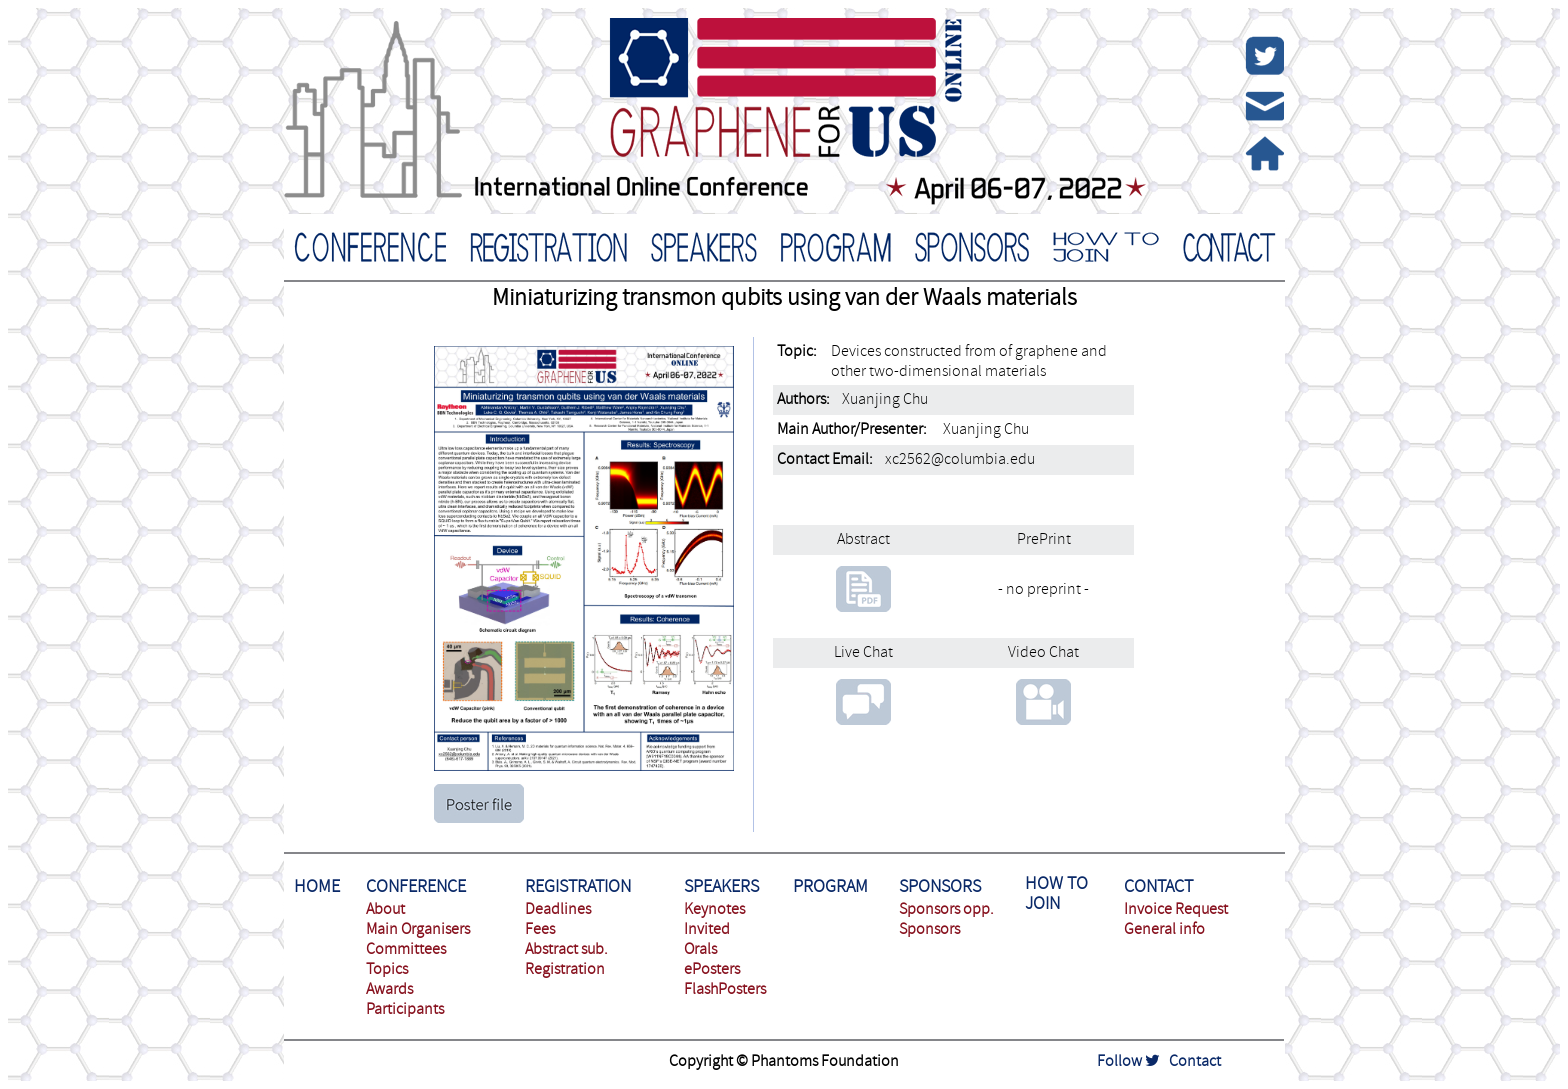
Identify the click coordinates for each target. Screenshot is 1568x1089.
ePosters (712, 969)
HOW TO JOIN (1056, 893)
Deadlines (558, 909)
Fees (540, 929)
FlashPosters (725, 989)
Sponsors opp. (946, 909)
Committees (406, 949)
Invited (707, 929)
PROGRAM (830, 886)
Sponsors (929, 929)
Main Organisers (418, 929)
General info (1164, 929)
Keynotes (714, 909)
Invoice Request (1176, 909)
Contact (1195, 1061)
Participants (405, 1009)
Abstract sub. (566, 949)
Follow (1128, 1061)
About (385, 909)
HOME (317, 886)
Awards (389, 989)
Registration (565, 969)
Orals (700, 949)
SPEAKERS (721, 886)
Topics (387, 969)
